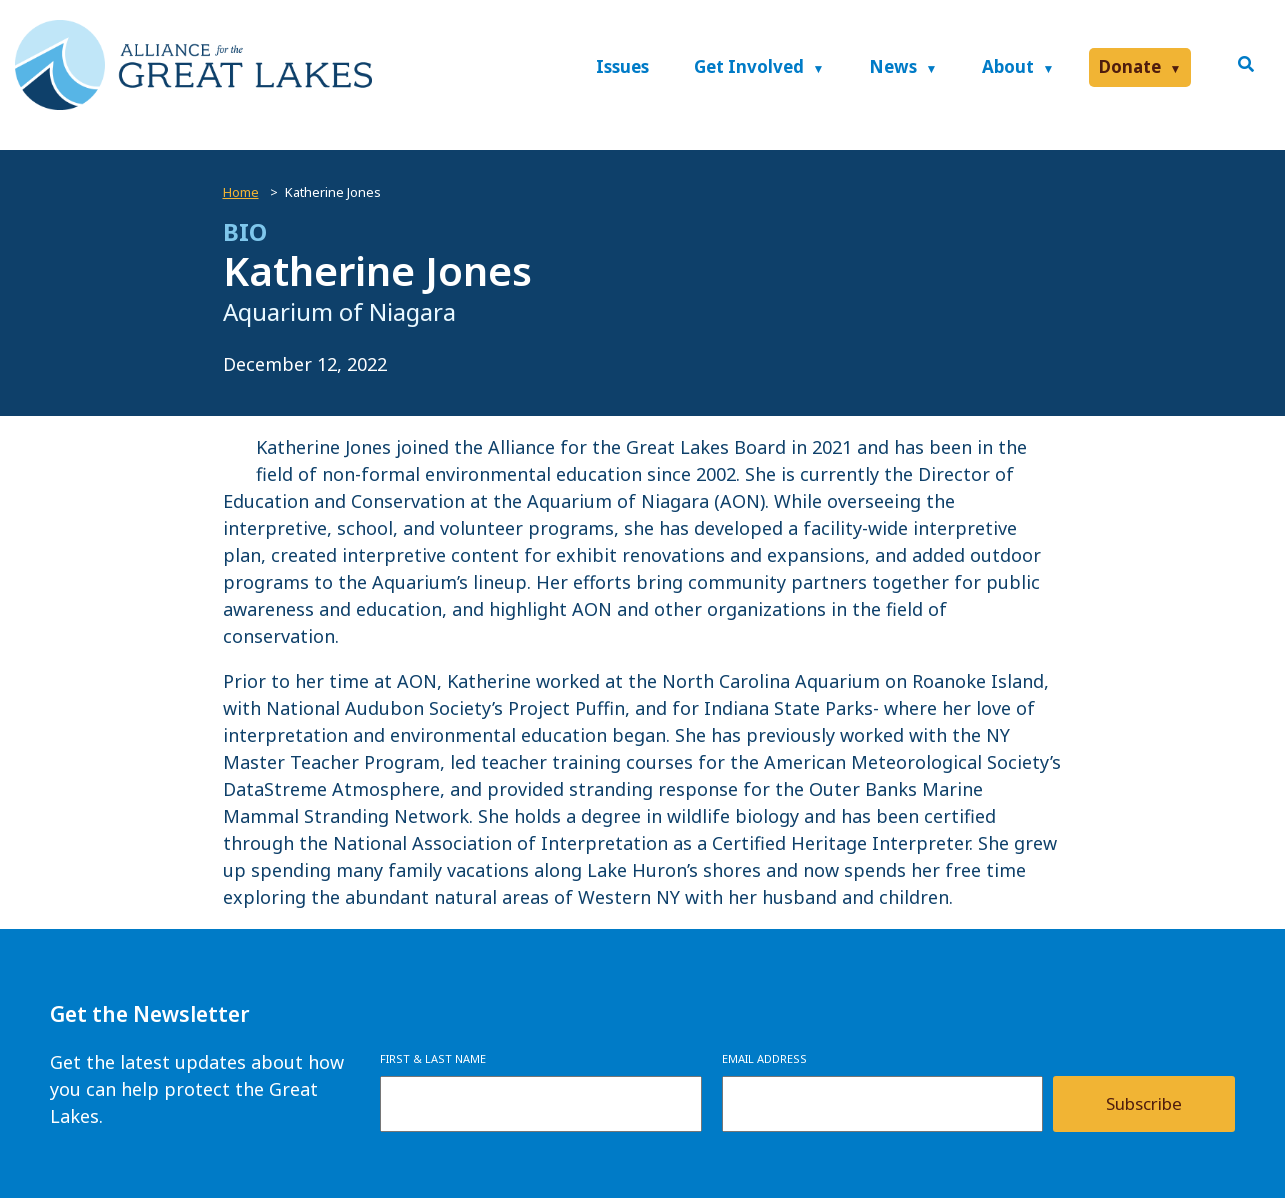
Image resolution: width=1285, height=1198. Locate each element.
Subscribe (1144, 1103)
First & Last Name (433, 1058)
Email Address (764, 1058)
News (893, 66)
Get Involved (749, 66)
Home (241, 192)
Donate (1130, 66)
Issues (622, 66)
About (1008, 66)
